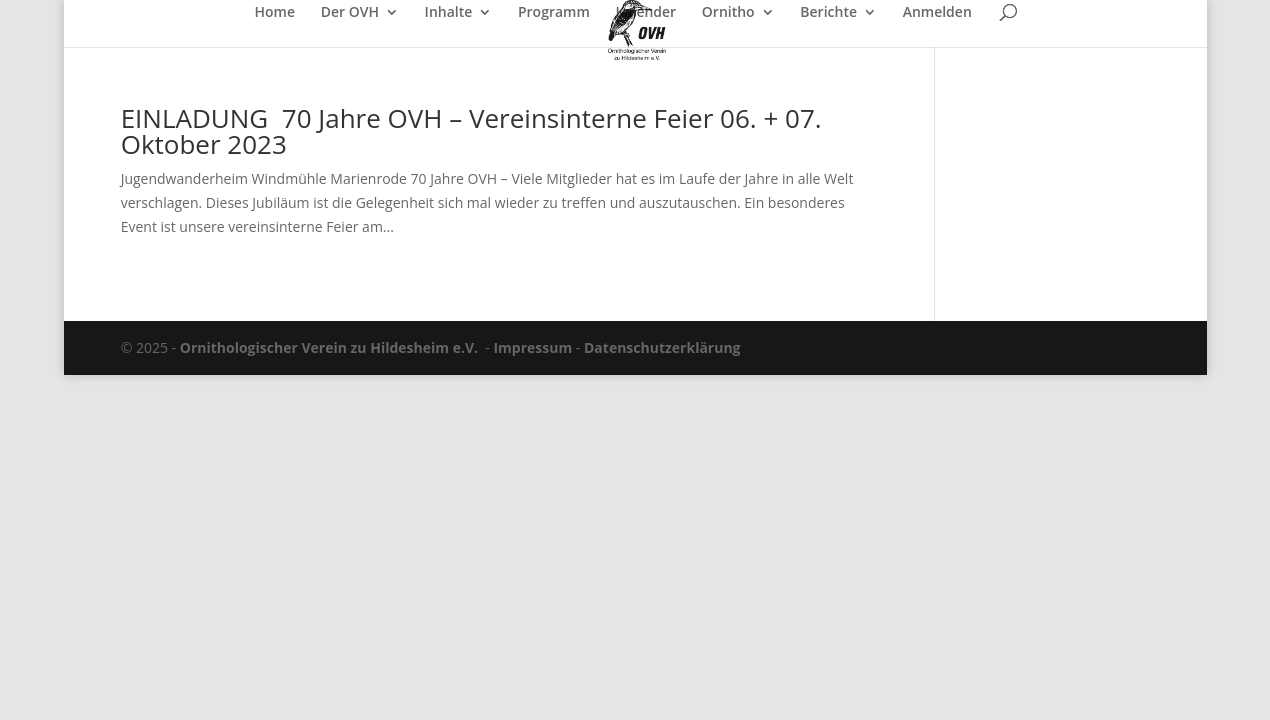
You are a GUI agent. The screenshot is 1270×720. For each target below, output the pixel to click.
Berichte (828, 13)
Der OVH (350, 13)
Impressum (532, 347)
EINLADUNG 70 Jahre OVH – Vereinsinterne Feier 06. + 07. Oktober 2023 (471, 131)
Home (275, 13)
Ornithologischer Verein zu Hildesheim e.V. (329, 347)
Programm (554, 13)
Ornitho (728, 13)
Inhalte (449, 13)
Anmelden (937, 13)
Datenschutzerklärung (662, 347)
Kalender (645, 13)
